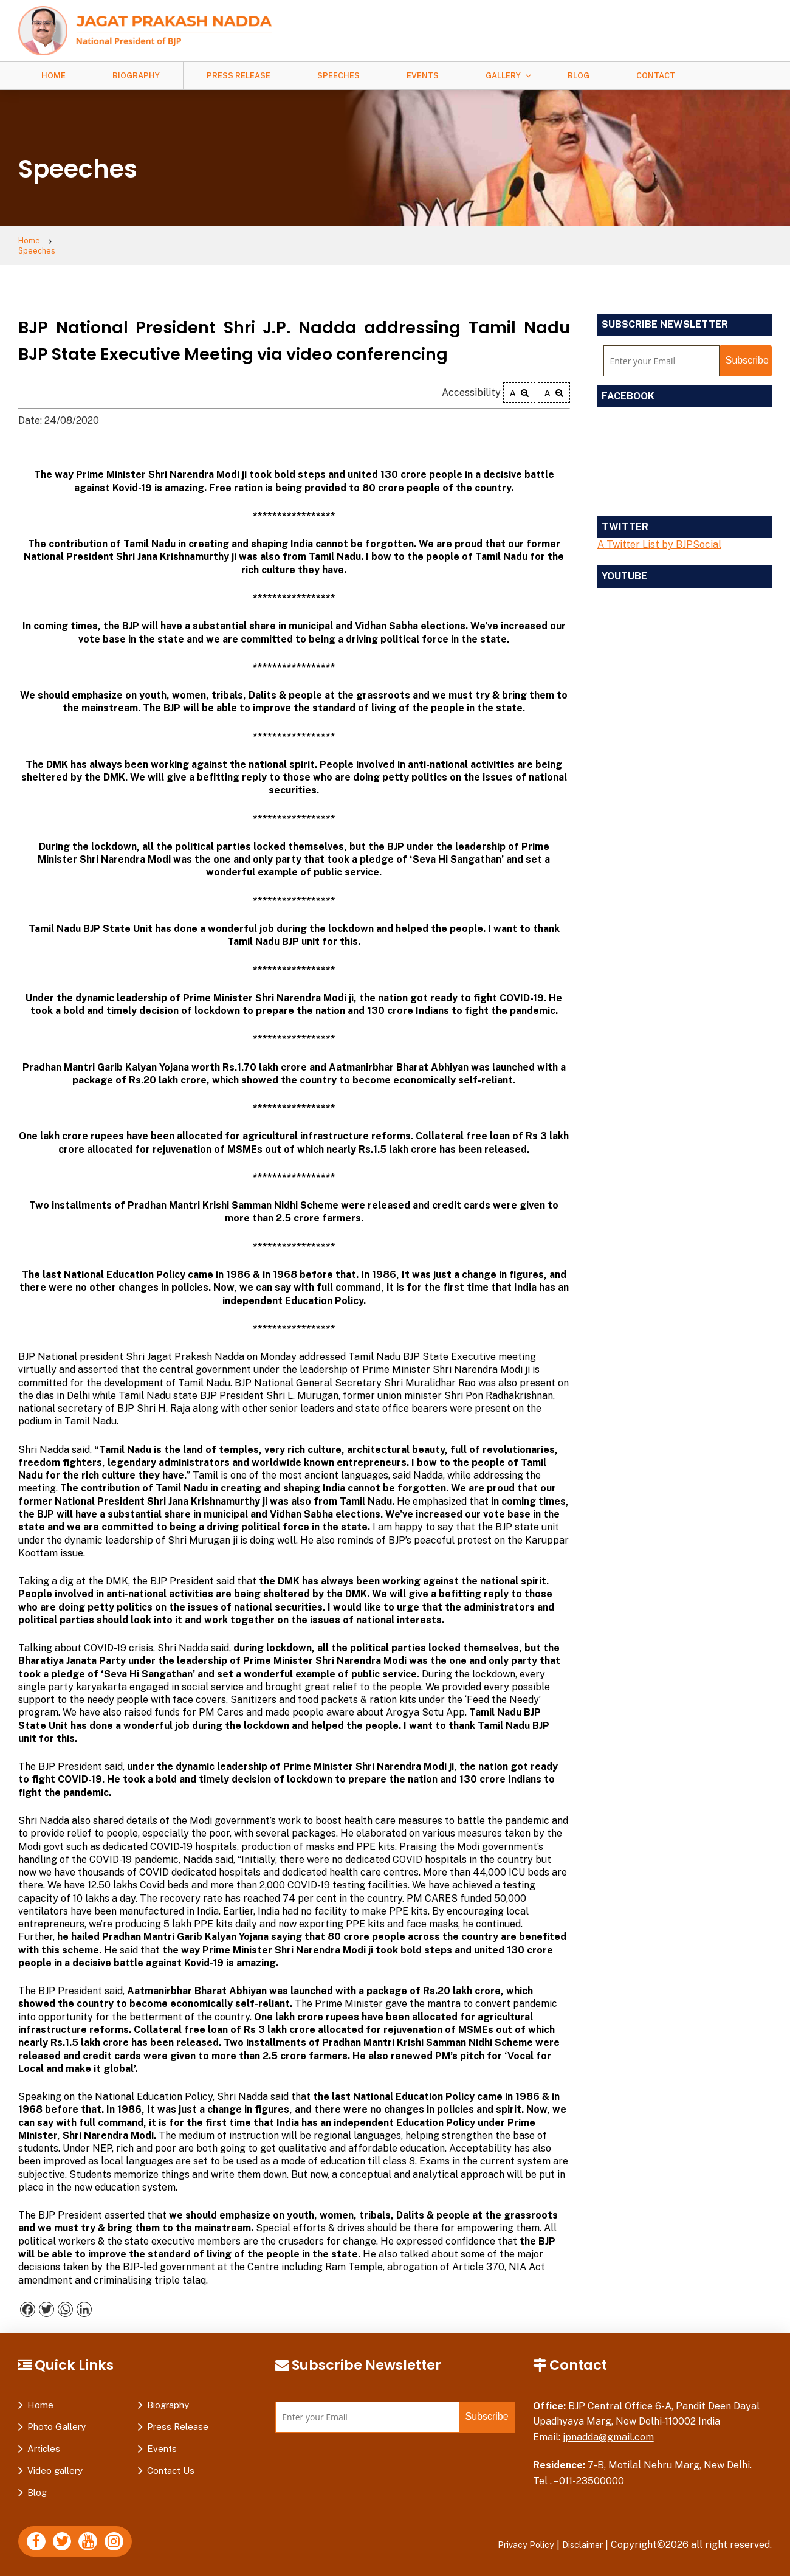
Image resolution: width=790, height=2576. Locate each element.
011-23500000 (591, 2473)
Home (53, 75)
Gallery (503, 75)
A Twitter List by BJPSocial (659, 536)
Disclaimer (578, 2536)
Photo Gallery (56, 2418)
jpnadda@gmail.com (608, 2429)
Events (423, 75)
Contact (655, 75)
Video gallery (55, 2462)
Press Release (238, 75)
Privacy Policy (513, 2536)
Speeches (338, 75)
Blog (578, 75)
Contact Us (170, 2462)
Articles (43, 2440)
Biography (136, 75)
